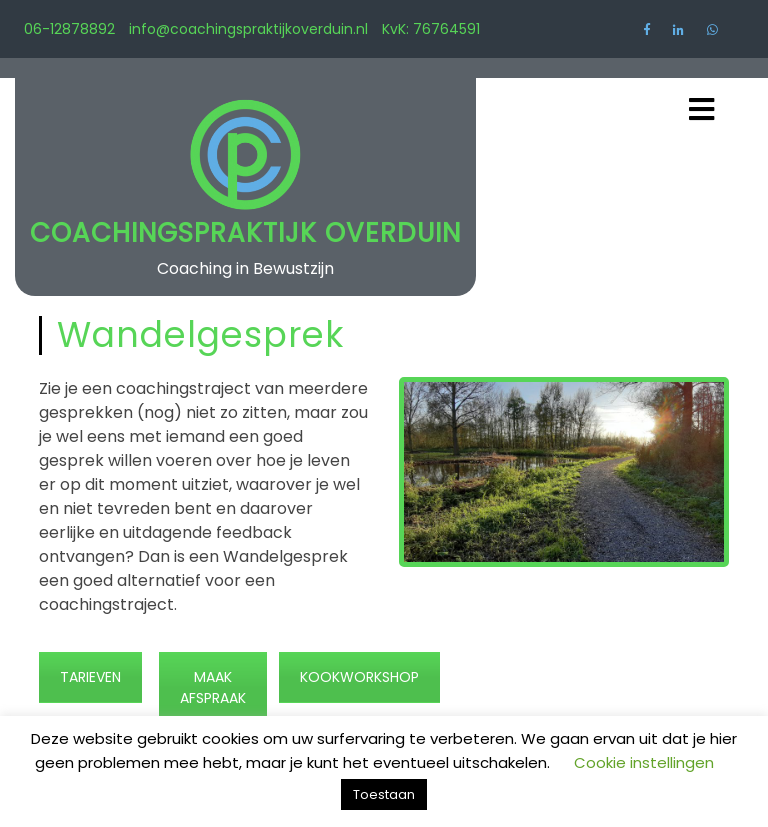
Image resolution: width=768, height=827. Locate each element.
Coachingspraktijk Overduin (245, 233)
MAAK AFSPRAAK (213, 687)
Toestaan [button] (384, 794)
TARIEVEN (90, 677)
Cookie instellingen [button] (644, 762)
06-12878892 (69, 29)
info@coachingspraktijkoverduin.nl (248, 29)
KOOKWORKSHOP (359, 677)
